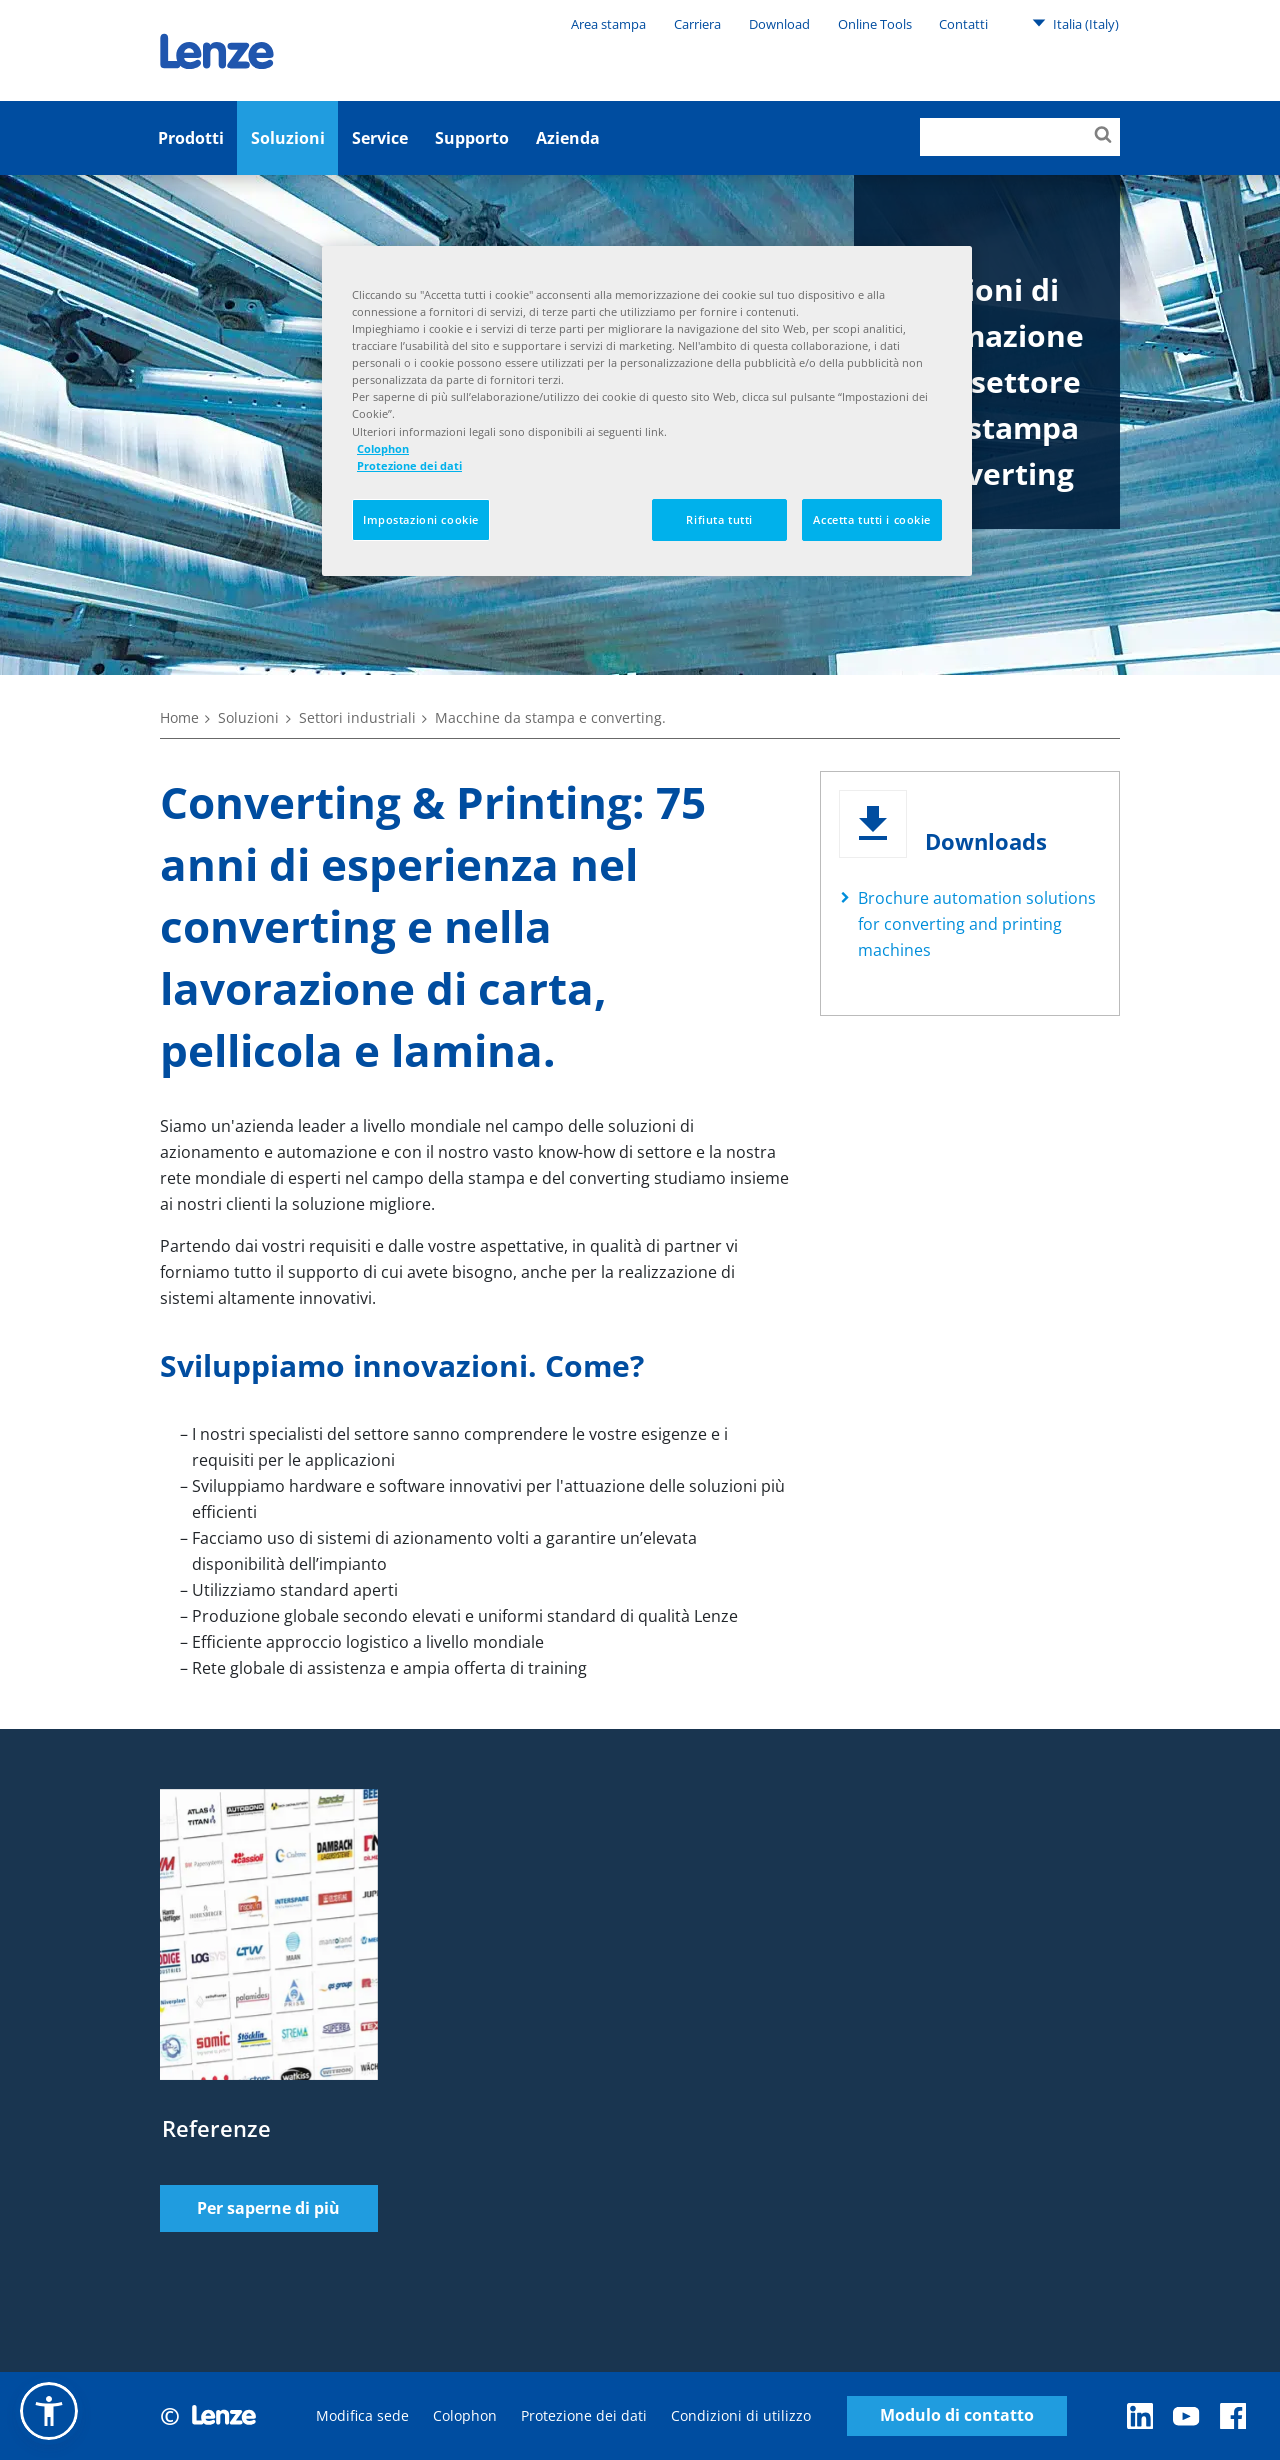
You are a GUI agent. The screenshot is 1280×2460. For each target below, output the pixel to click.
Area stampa (608, 24)
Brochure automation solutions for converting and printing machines (977, 924)
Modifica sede (362, 2415)
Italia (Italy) (1075, 23)
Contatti (963, 24)
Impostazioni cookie (421, 519)
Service (380, 138)
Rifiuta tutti (719, 519)
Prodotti (191, 138)
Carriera (697, 24)
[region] (647, 411)
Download (779, 24)
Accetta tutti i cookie (872, 519)
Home (179, 717)
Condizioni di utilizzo (741, 2415)
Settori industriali (357, 717)
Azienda (568, 138)
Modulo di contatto (957, 2415)
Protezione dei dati (584, 2415)
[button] (49, 2411)
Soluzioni (288, 138)
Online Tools (875, 24)
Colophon (465, 2415)
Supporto (472, 138)
